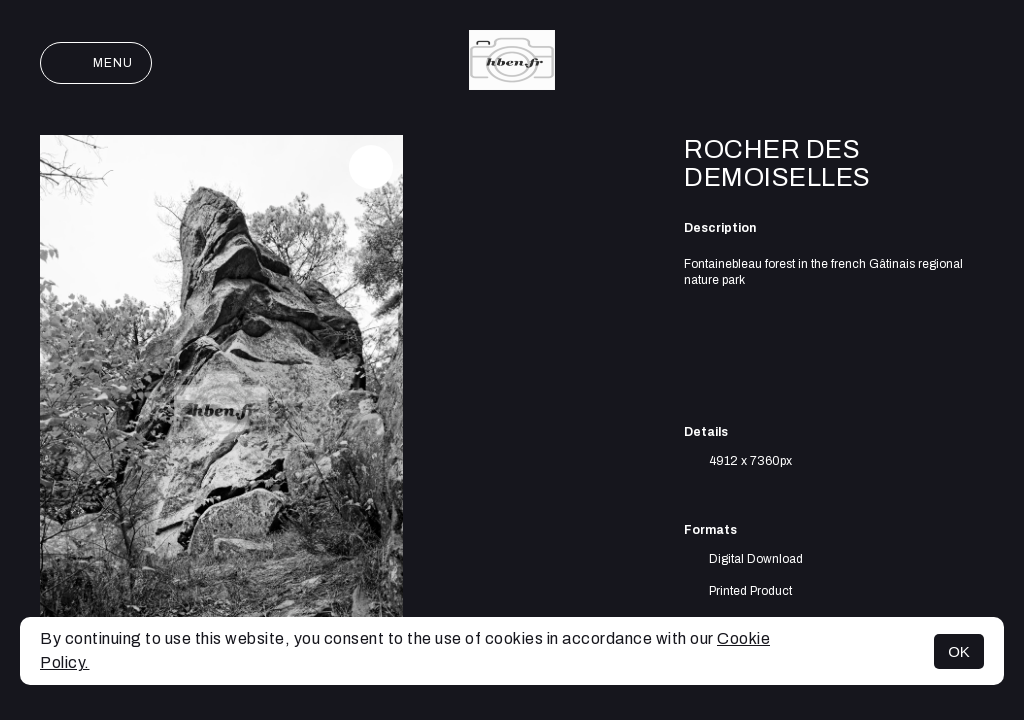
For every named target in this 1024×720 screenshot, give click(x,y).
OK (959, 651)
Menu (96, 63)
